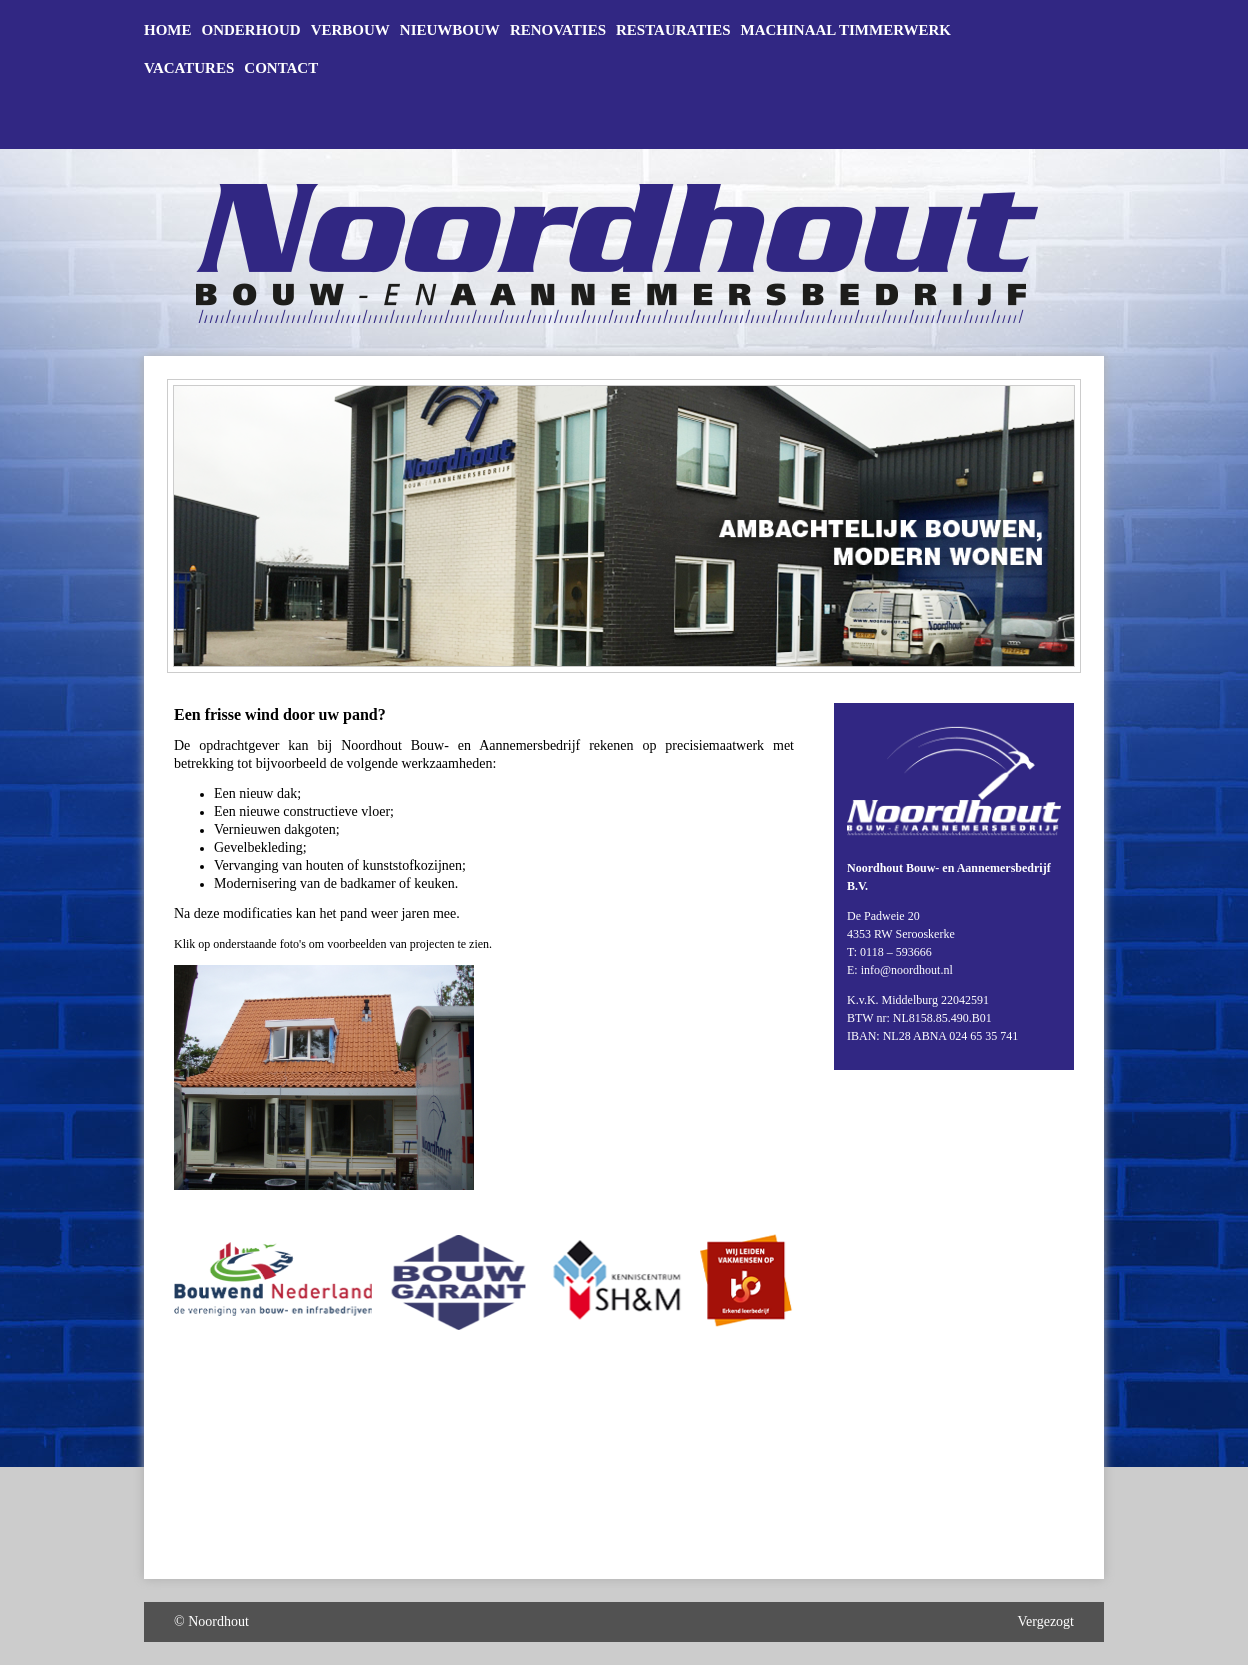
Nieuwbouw (450, 30)
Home (168, 30)
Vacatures (189, 68)
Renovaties (558, 30)
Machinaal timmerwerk (846, 30)
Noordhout (218, 1621)
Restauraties (673, 30)
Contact (281, 68)
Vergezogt (1046, 1621)
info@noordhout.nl (907, 970)
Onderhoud (251, 30)
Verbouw (350, 30)
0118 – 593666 (896, 952)
